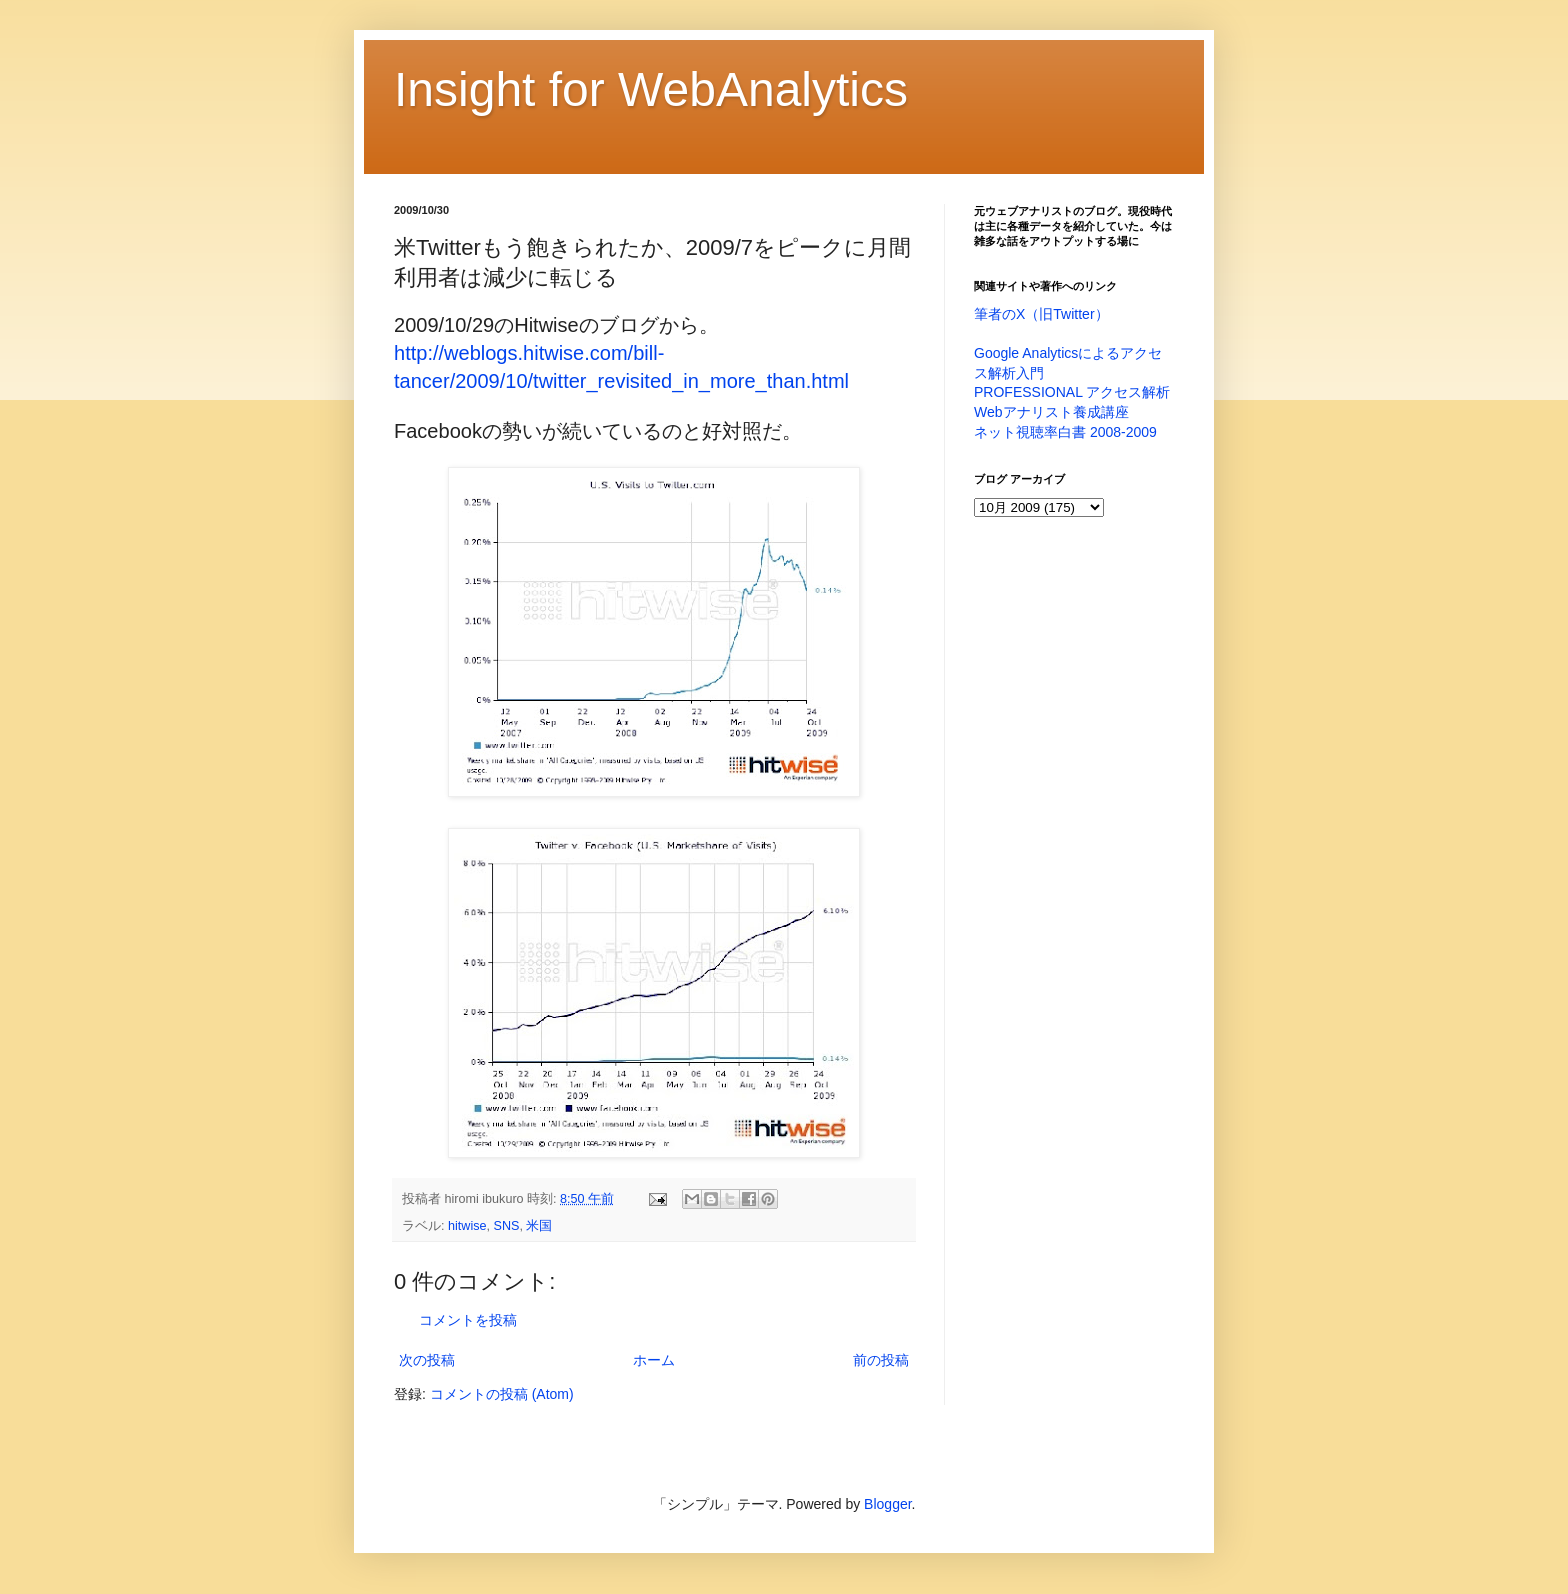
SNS (507, 1226)
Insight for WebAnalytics (651, 89)
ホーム (654, 1360)
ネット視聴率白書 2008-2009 (1065, 432)
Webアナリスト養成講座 (1051, 412)
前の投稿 (881, 1360)
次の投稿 (427, 1360)
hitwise (467, 1226)
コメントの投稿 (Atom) (502, 1394)
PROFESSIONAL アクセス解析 (1072, 392)
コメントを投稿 (468, 1320)
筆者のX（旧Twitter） (1041, 314)
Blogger (887, 1504)
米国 (539, 1226)
